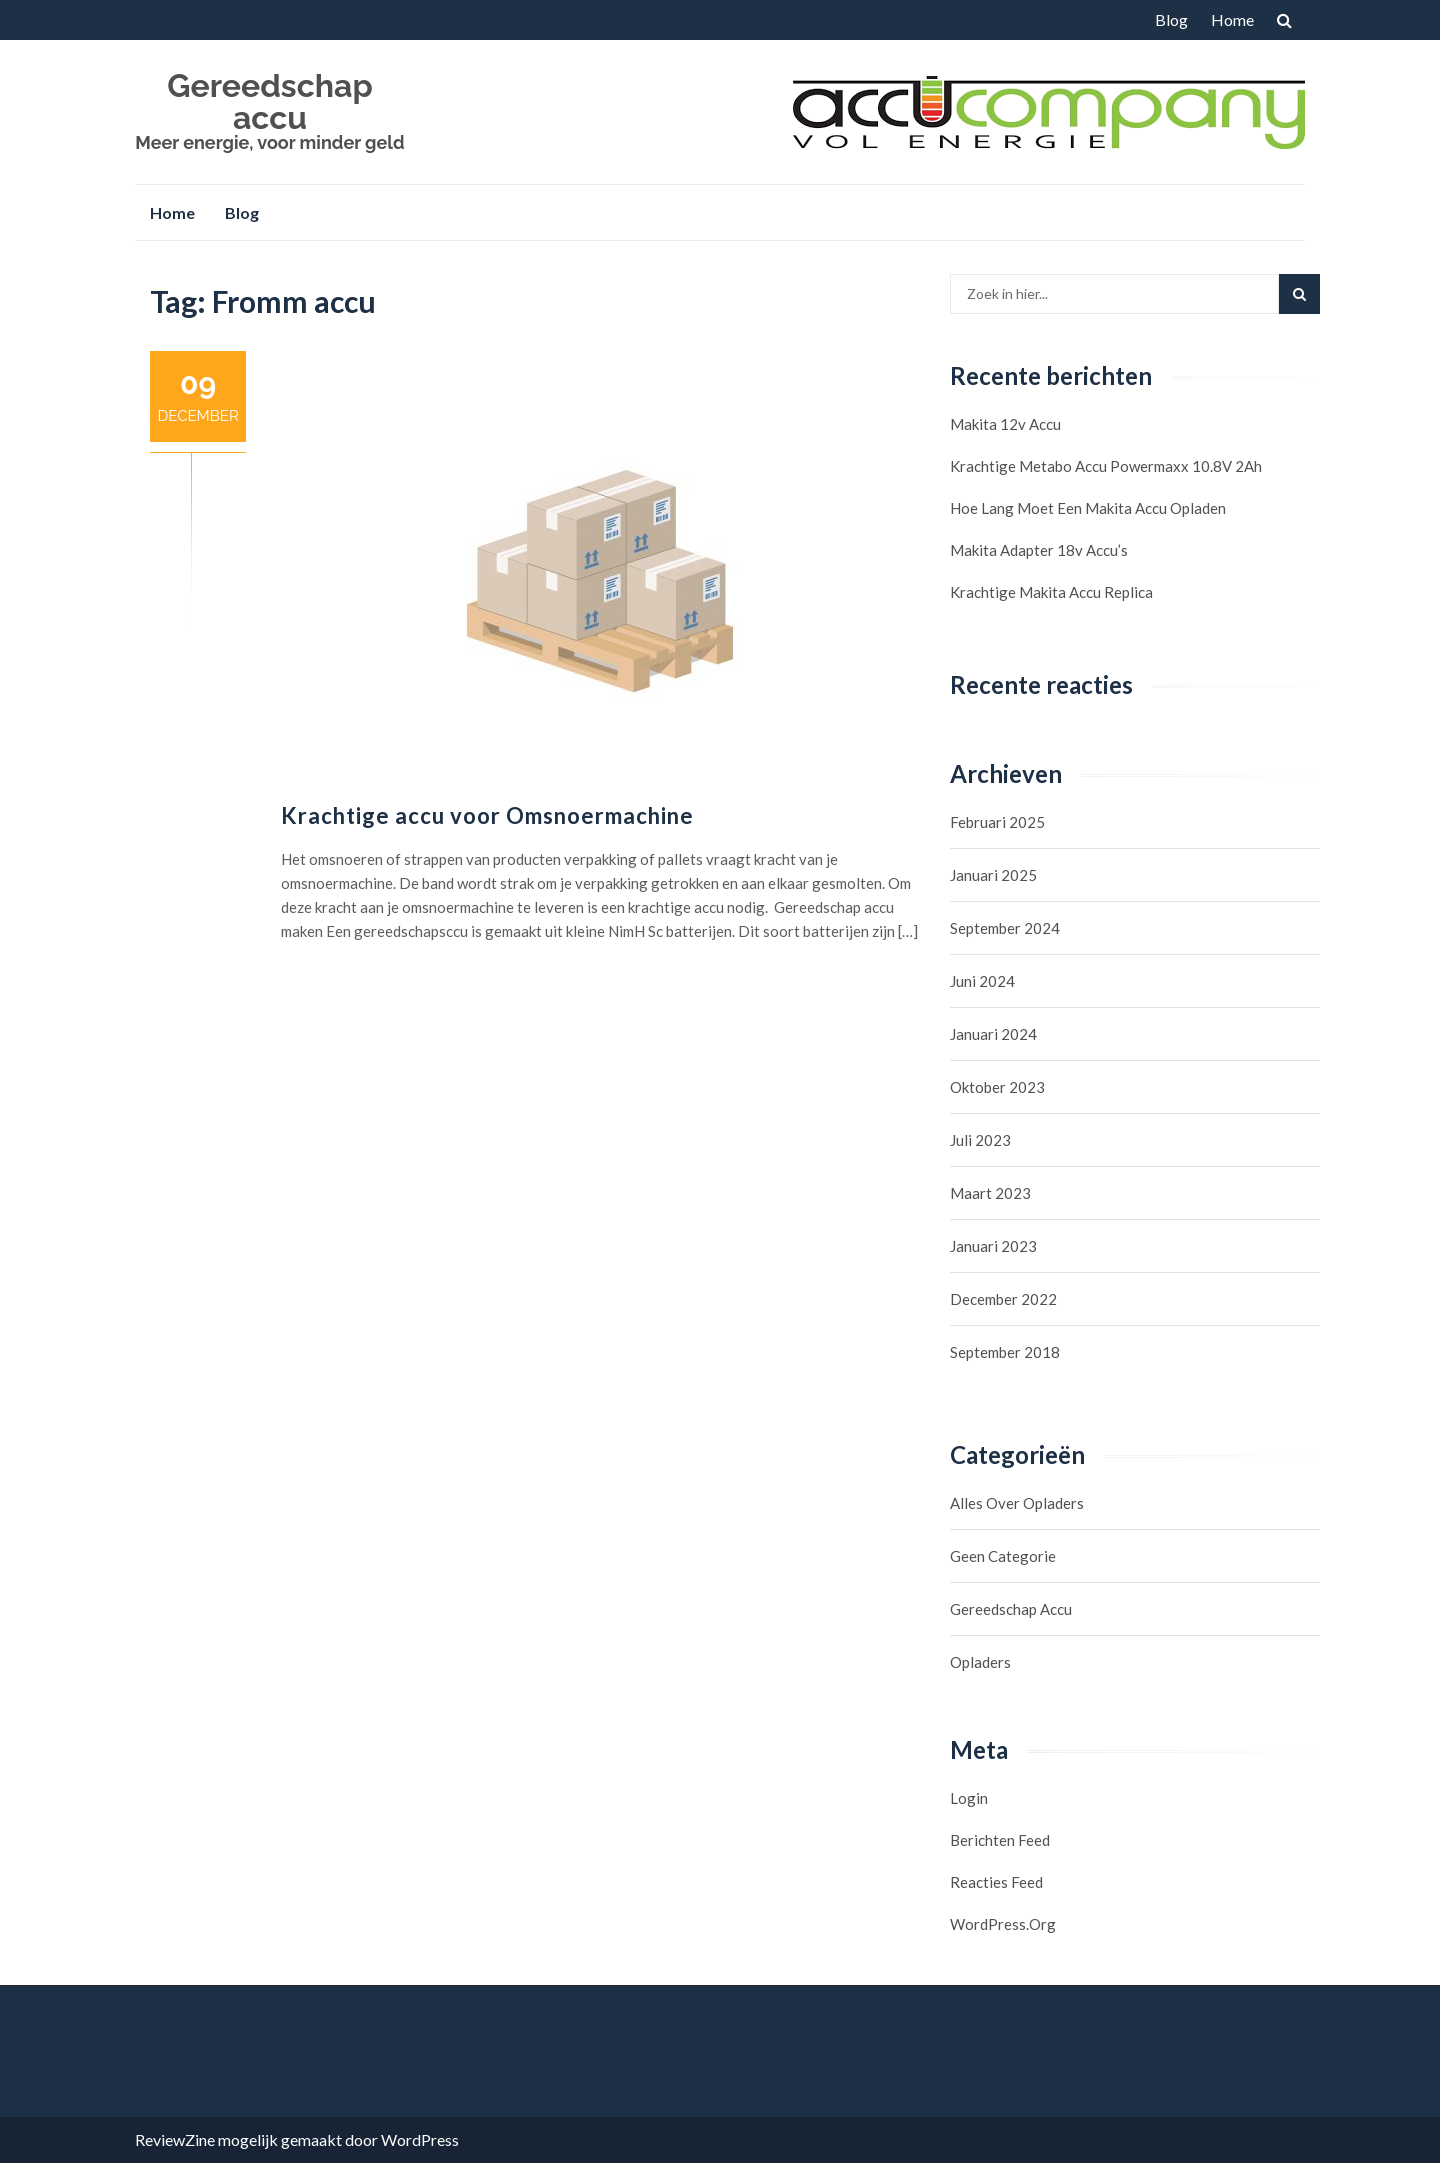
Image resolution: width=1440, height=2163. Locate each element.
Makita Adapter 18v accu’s (1039, 550)
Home (1232, 19)
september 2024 (1005, 928)
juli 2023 (980, 1140)
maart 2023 (990, 1193)
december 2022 (1003, 1299)
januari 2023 (993, 1246)
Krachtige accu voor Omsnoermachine (487, 815)
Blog (1171, 19)
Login (969, 1798)
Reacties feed (996, 1882)
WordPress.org (1003, 1924)
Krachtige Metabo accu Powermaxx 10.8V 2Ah (1106, 466)
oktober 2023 (997, 1087)
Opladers (980, 1662)
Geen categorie (1003, 1556)
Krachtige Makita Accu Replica (1051, 592)
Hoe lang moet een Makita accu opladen (1088, 508)
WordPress (420, 2139)
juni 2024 (982, 981)
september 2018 (1005, 1352)
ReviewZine (175, 2139)
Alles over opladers (1017, 1503)
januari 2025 (993, 875)
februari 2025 (997, 822)
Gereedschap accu (269, 101)
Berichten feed (1000, 1840)
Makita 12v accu (1005, 424)
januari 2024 (993, 1034)
